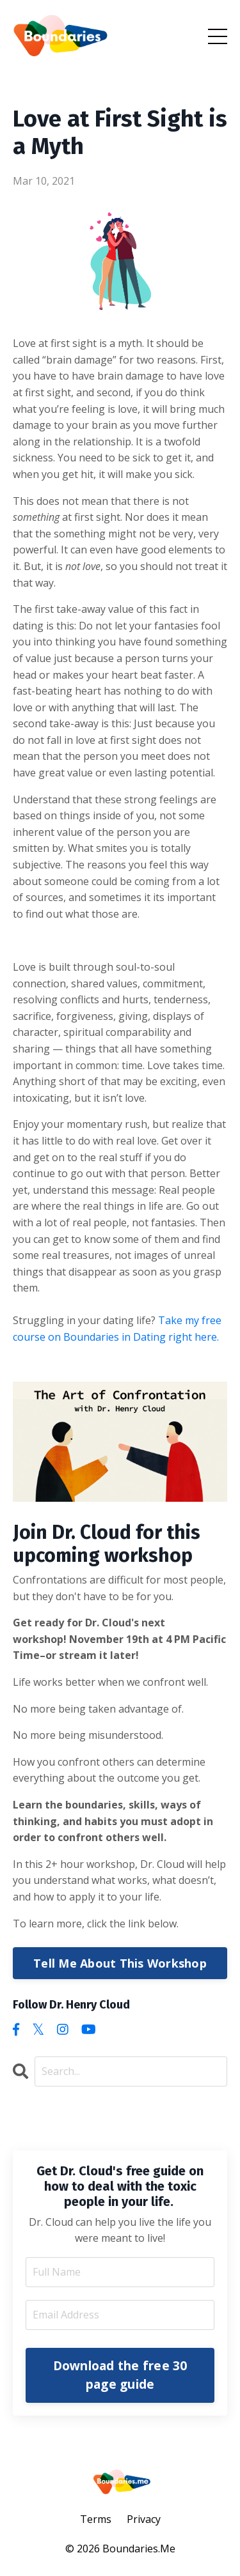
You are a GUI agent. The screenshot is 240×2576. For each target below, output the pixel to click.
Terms (95, 2519)
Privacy (144, 2519)
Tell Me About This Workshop (120, 1963)
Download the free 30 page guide (120, 2375)
